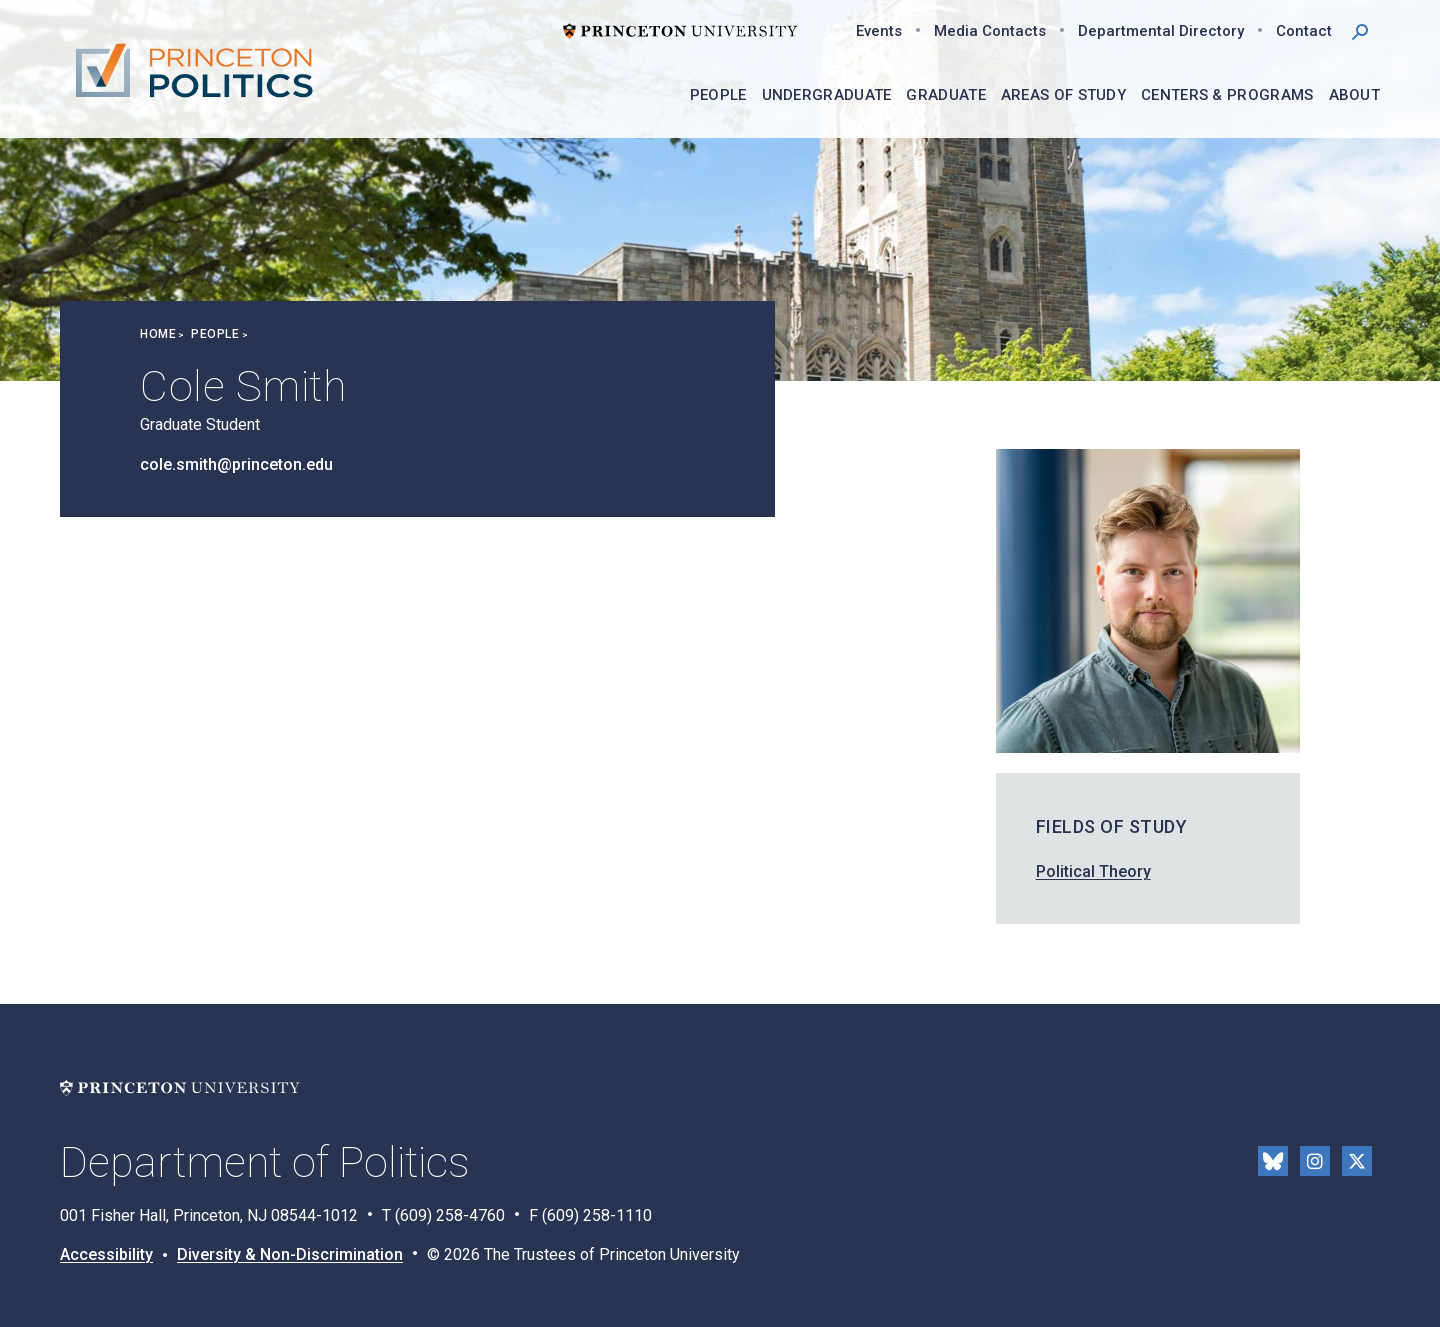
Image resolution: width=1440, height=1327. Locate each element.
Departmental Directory (1161, 31)
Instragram (1315, 1161)
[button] (1360, 30)
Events (879, 31)
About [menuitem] (1355, 95)
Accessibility (106, 1254)
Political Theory (1093, 871)
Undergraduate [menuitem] (827, 95)
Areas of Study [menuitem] (1063, 95)
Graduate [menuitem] (945, 95)
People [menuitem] (718, 95)
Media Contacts (990, 31)
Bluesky (1273, 1161)
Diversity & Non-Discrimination (290, 1254)
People (215, 334)
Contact (1304, 31)
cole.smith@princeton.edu (236, 464)
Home (158, 334)
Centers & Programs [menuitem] (1227, 95)
